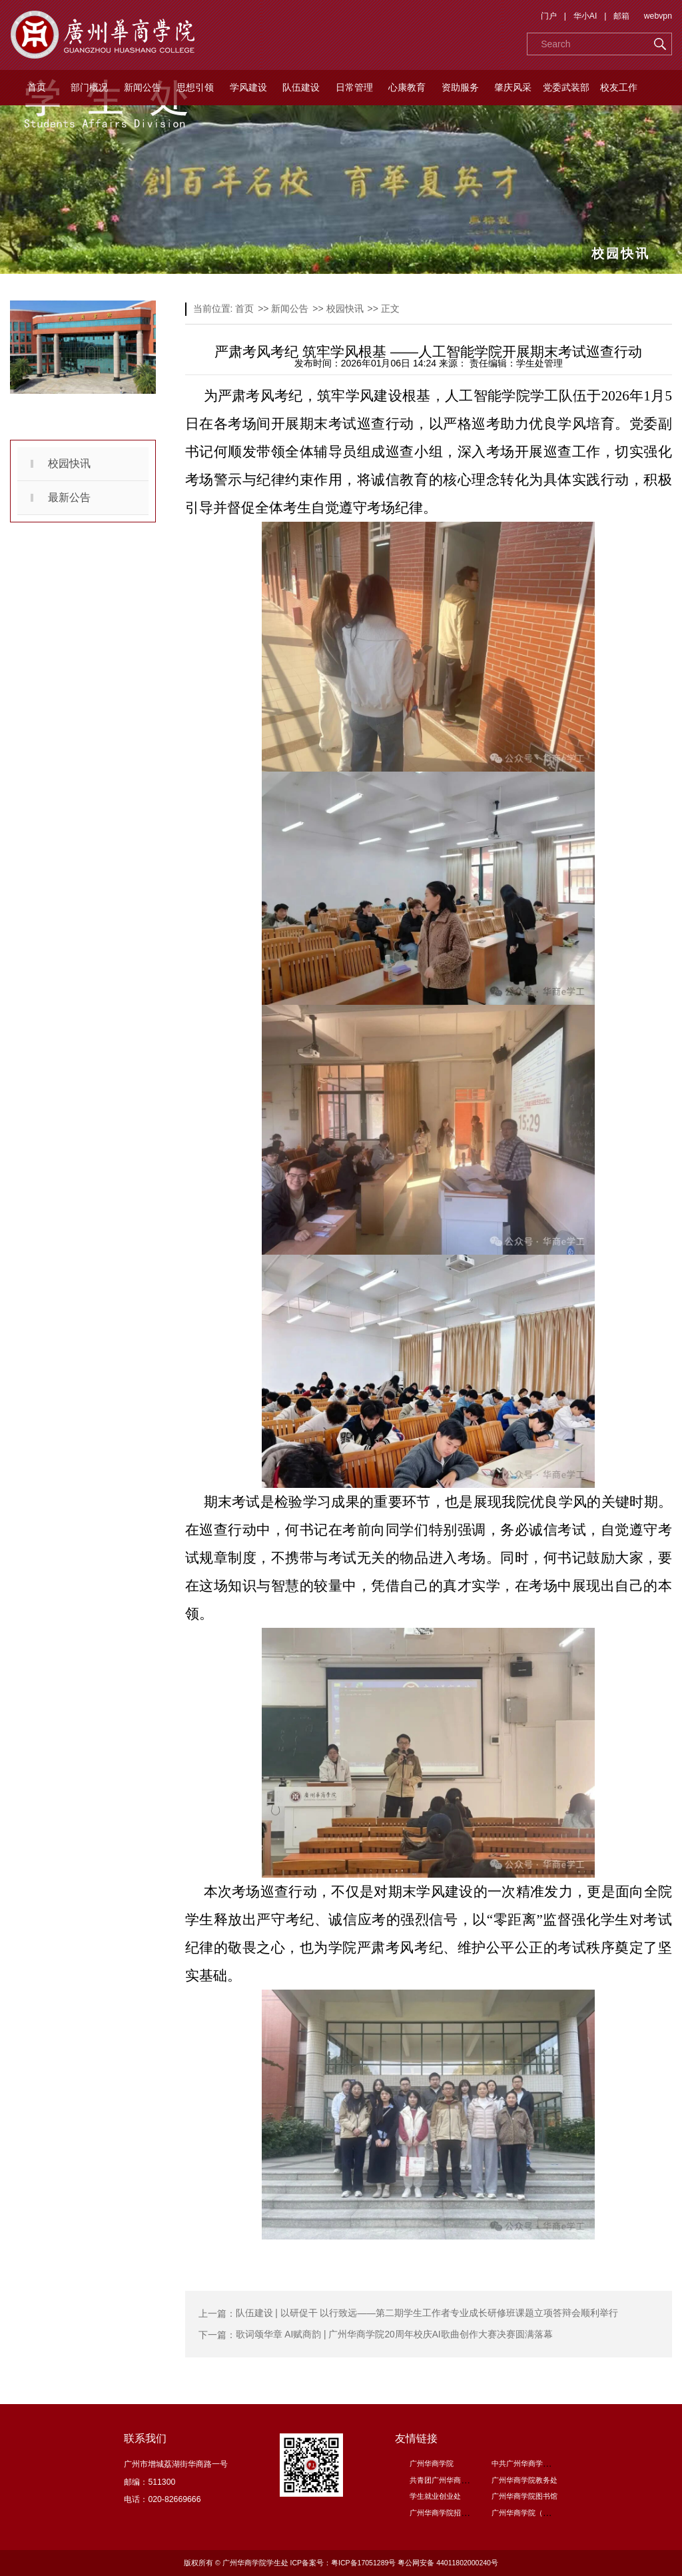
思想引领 (195, 87)
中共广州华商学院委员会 (532, 2463)
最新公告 (69, 497)
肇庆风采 (512, 87)
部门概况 (89, 87)
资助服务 (460, 87)
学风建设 (248, 87)
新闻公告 (142, 87)
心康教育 (407, 87)
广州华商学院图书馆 (524, 2496)
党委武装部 (566, 87)
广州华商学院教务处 (524, 2480)
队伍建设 (301, 87)
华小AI (585, 16)
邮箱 (621, 16)
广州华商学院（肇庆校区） (535, 2513)
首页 (36, 87)
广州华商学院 (432, 2463)
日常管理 (354, 87)
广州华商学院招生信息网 (450, 2513)
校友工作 (618, 87)
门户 (549, 16)
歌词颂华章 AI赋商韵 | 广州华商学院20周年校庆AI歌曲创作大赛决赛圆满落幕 (394, 2334)
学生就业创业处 (435, 2496)
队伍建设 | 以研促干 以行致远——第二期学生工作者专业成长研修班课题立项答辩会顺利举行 (427, 2313)
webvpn (658, 16)
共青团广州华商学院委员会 (454, 2480)
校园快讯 (69, 463)
